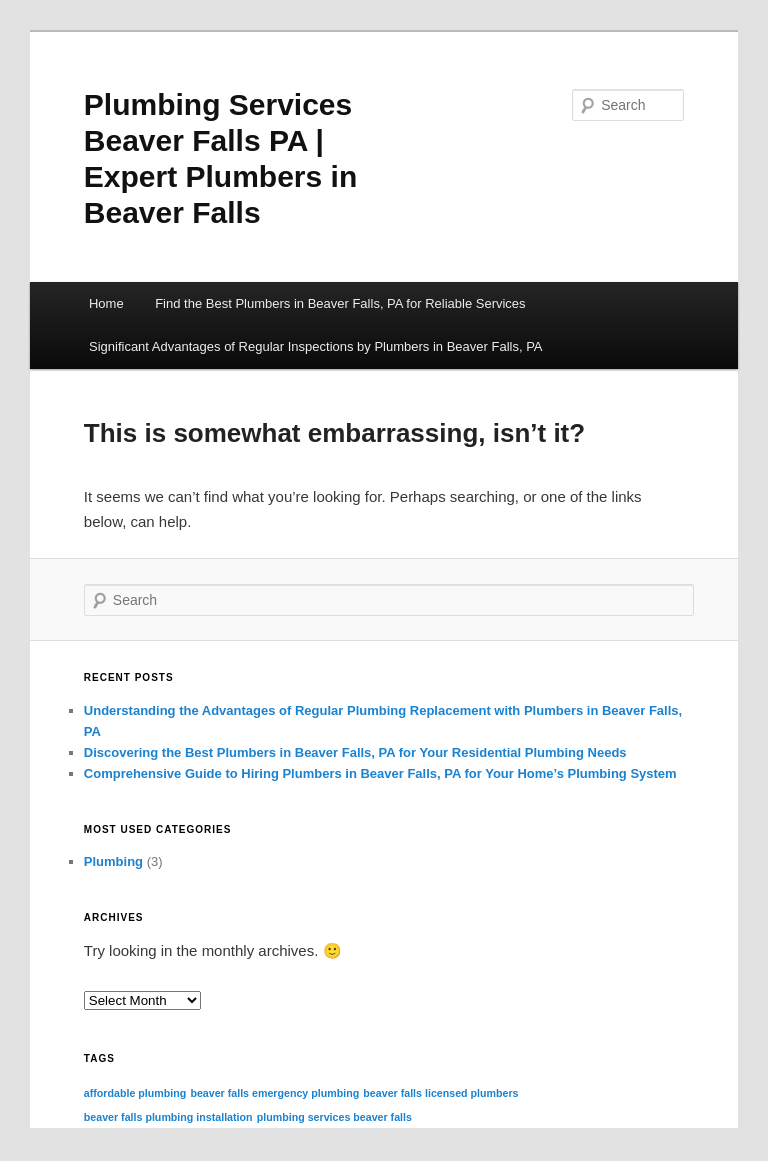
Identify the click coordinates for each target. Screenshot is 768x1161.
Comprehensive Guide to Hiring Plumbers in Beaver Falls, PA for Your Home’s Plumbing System (380, 773)
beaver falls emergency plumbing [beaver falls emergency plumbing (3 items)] (274, 1093)
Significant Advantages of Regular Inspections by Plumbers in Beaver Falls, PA (316, 346)
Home (106, 303)
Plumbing (113, 861)
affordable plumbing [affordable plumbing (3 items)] (135, 1093)
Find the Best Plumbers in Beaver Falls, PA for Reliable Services (340, 303)
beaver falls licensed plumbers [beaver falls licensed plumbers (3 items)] (440, 1093)
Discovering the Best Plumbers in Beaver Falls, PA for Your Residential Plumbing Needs (355, 752)
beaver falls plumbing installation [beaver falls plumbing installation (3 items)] (168, 1117)
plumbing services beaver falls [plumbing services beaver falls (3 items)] (334, 1117)
